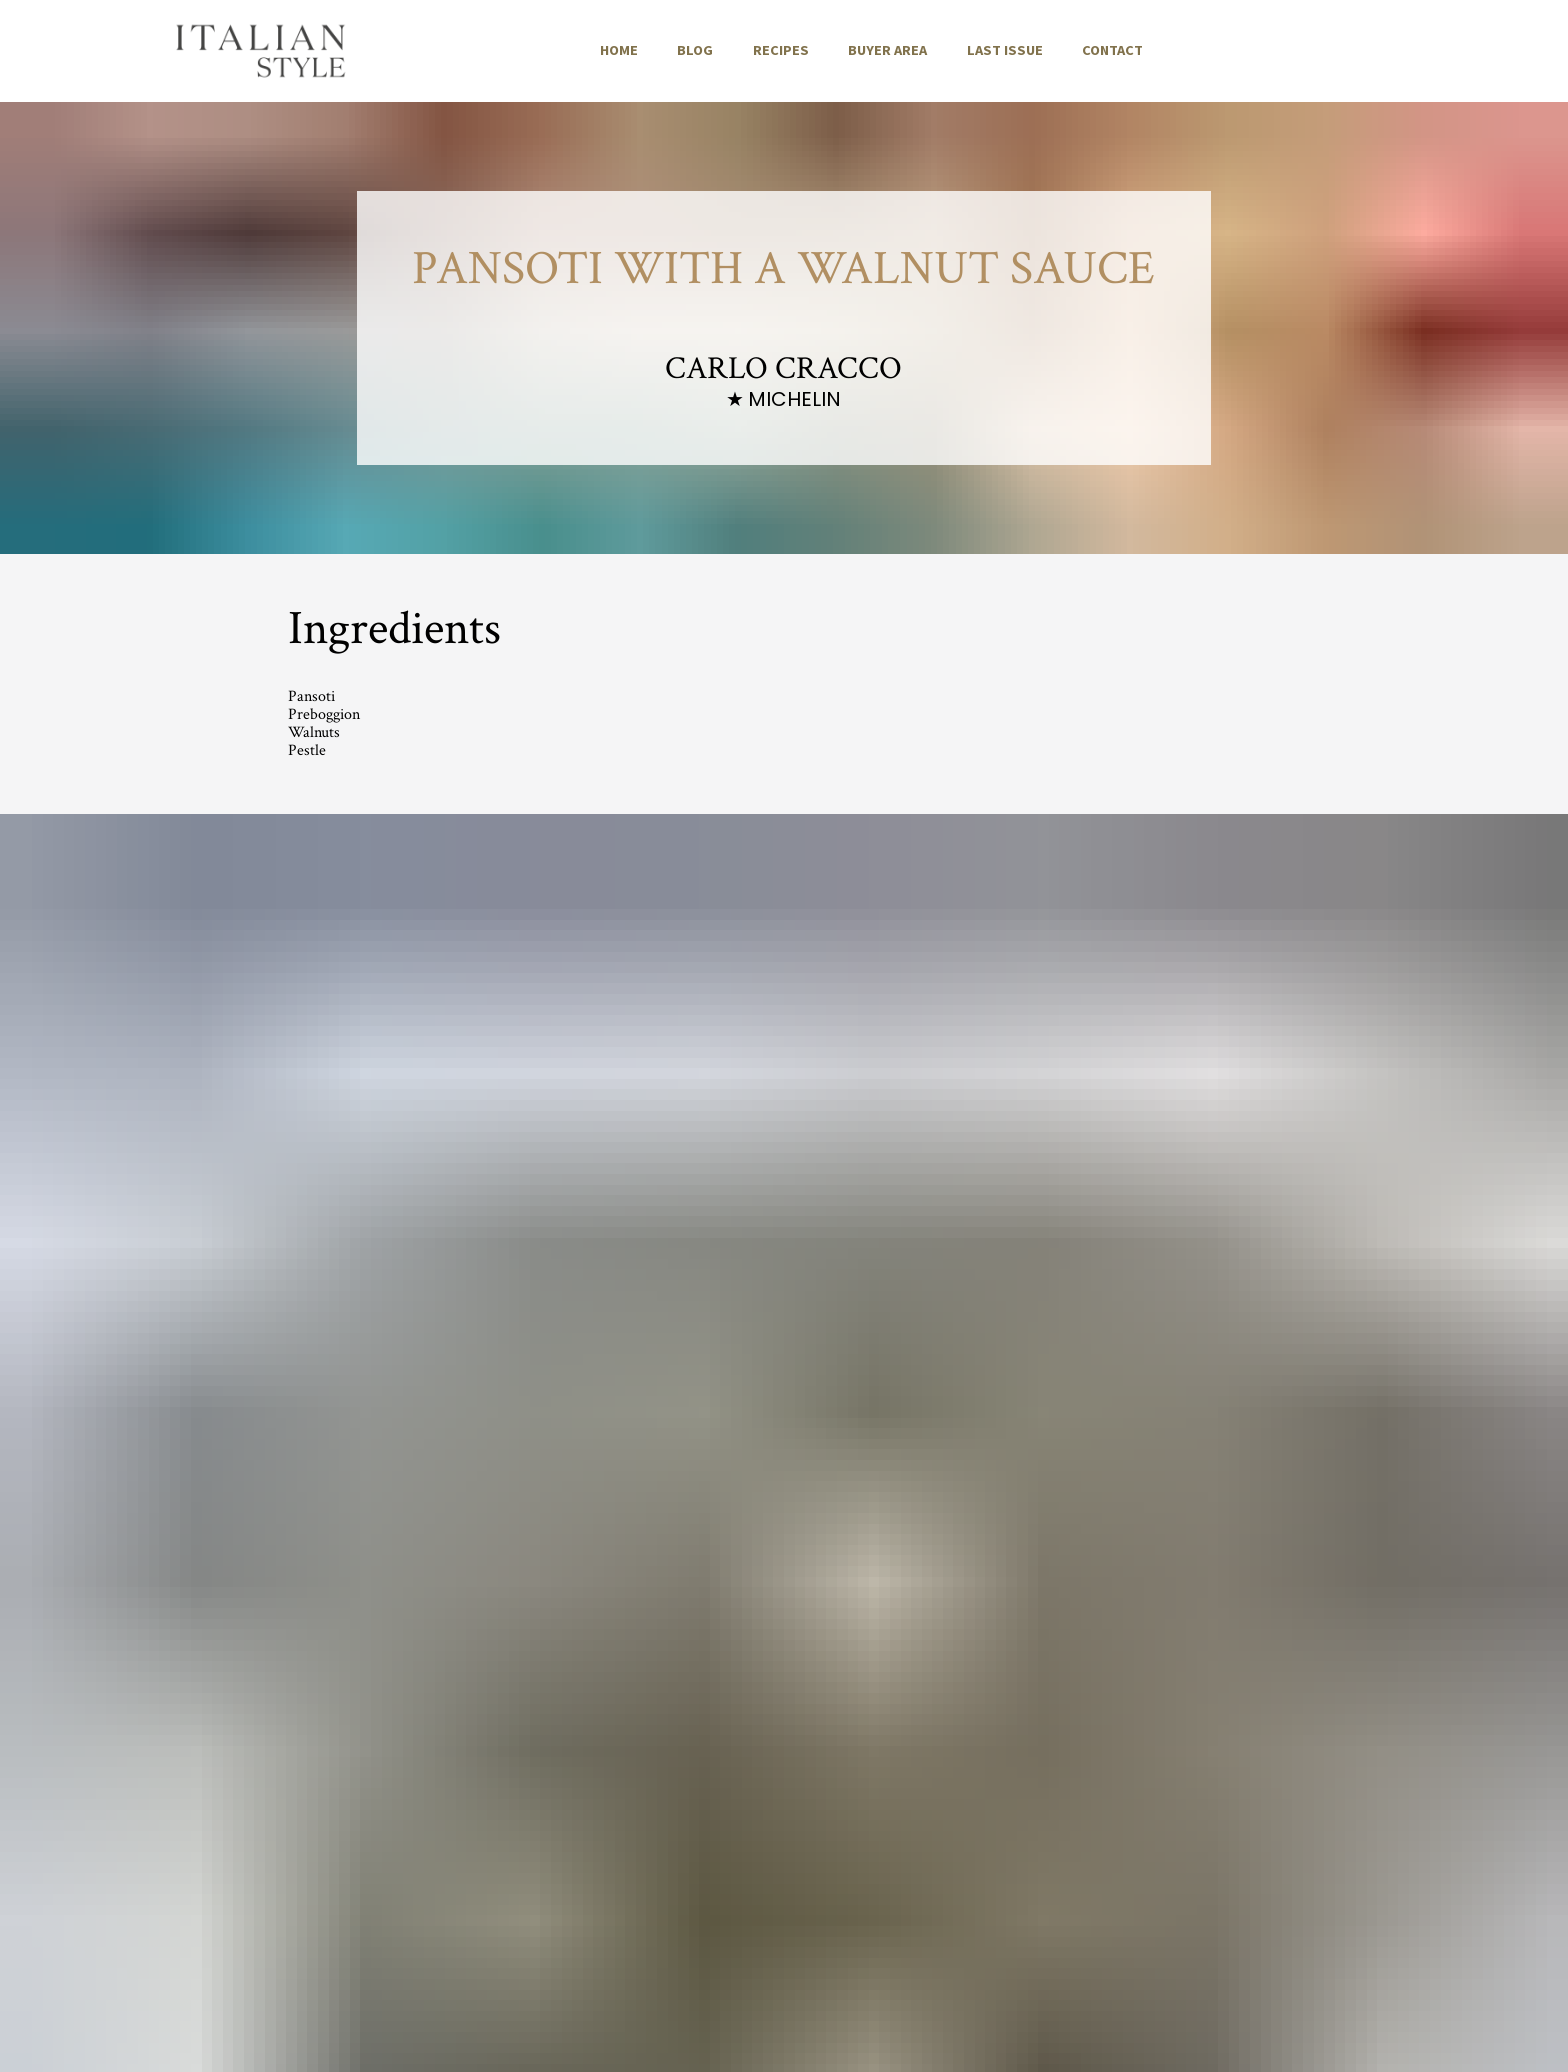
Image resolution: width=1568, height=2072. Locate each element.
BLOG (695, 50)
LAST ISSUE (1005, 50)
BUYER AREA (887, 50)
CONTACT (1112, 50)
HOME (619, 50)
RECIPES (781, 50)
